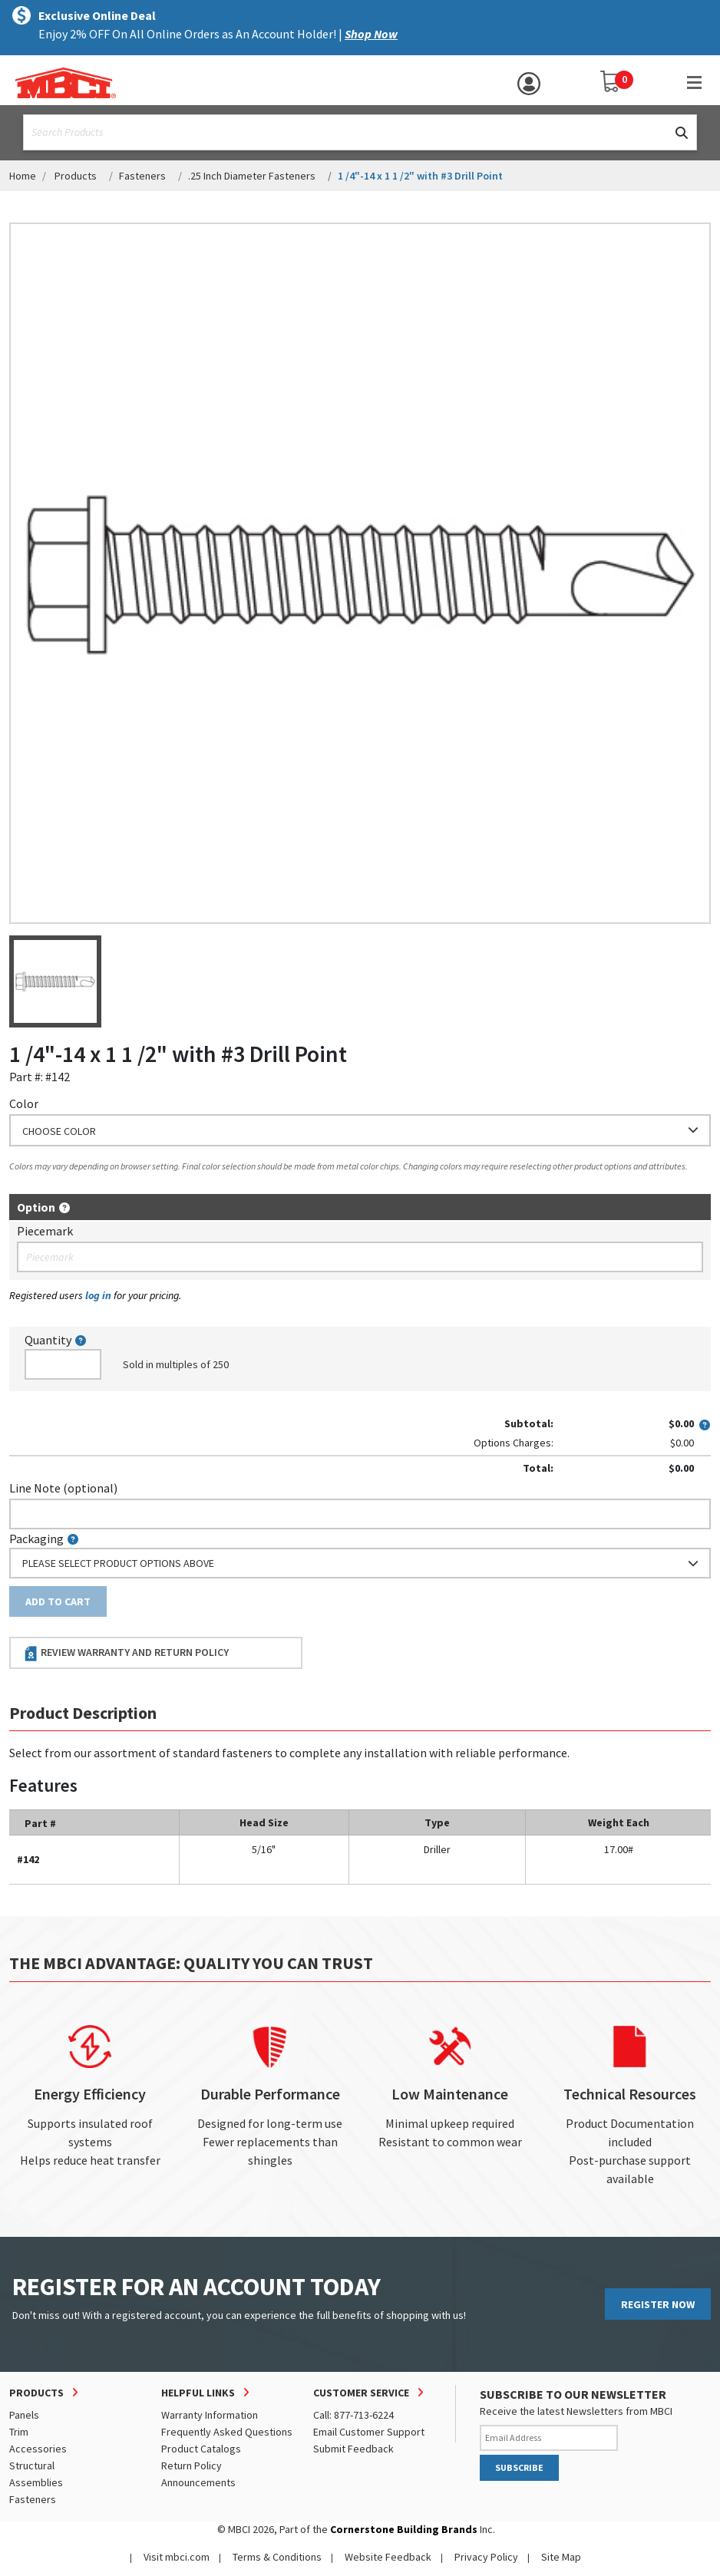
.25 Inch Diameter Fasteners (251, 176)
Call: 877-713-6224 (353, 2415)
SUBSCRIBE (519, 2467)
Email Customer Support (368, 2432)
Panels (24, 2415)
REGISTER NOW (658, 2304)
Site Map (561, 2557)
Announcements (198, 2482)
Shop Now (371, 33)
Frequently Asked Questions (226, 2432)
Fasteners (142, 176)
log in (98, 1295)
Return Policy (191, 2465)
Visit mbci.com (177, 2557)
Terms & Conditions (277, 2557)
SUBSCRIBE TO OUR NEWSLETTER (573, 2394)
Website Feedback (388, 2557)
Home (22, 176)
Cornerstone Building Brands (403, 2529)
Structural (31, 2465)
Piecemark (45, 1231)
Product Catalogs (201, 2449)
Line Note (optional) (63, 1488)
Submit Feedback (353, 2449)
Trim (18, 2432)
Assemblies (36, 2482)
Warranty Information (209, 2415)
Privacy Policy (486, 2557)
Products (75, 176)
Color (23, 1103)
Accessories (38, 2449)
